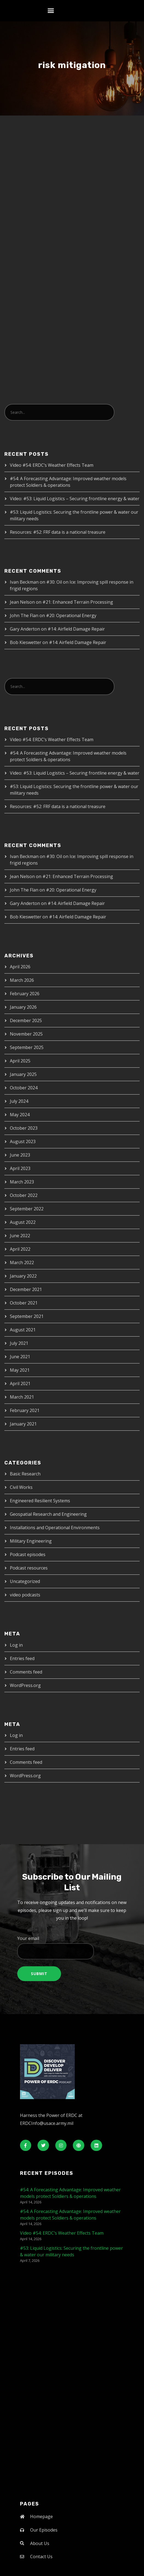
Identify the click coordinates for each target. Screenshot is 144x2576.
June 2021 (20, 1357)
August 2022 (23, 1222)
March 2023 (22, 1182)
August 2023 (23, 1141)
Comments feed (26, 1672)
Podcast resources (29, 1568)
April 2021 (20, 1383)
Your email (72, 1947)
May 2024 (20, 1115)
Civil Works (21, 1487)
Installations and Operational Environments (55, 1528)
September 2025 (27, 1047)
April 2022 (20, 1249)
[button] (51, 10)
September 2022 (27, 1209)
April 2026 (20, 967)
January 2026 (23, 1007)
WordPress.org (25, 1685)
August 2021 (23, 1330)
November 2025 (26, 1034)
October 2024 (24, 1088)
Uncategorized (25, 1581)
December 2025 (26, 1020)
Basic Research (25, 1474)
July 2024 (19, 1101)
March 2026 (22, 980)
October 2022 (24, 1195)
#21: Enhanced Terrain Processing (77, 602)
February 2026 (24, 994)
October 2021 (24, 1303)
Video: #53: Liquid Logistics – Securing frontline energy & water (74, 499)
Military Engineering (31, 1541)
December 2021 (26, 1289)
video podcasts (25, 1595)
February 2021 (24, 1410)
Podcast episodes (27, 1554)
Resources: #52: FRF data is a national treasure (57, 532)
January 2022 (23, 1276)
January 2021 (23, 1424)
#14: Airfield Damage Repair (76, 629)
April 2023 (20, 1168)
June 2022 (20, 1236)
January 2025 (23, 1074)
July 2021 (19, 1343)
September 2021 (27, 1316)
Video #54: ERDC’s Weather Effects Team (51, 465)
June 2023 (20, 1155)
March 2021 (22, 1397)
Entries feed (22, 1658)
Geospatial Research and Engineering (48, 1514)
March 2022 (22, 1262)
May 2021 (20, 1370)
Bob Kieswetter (25, 642)
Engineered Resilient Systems (40, 1501)
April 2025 (20, 1061)
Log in (16, 1645)
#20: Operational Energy (71, 615)
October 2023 (24, 1128)
